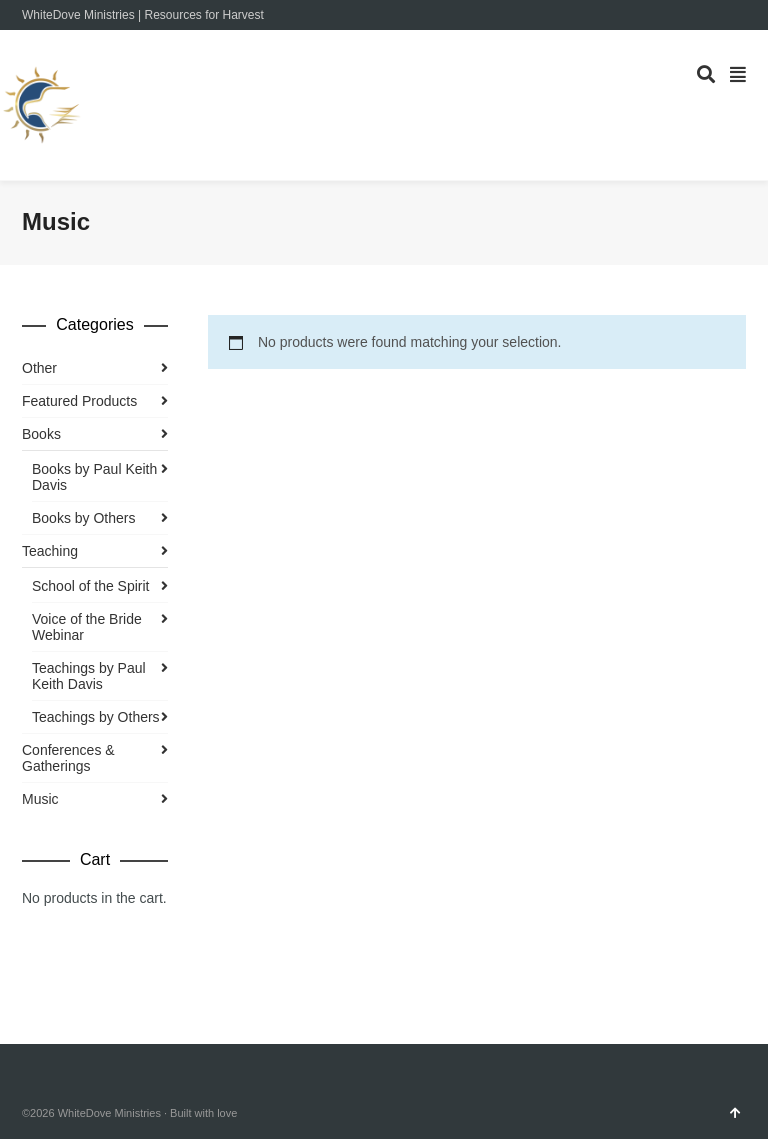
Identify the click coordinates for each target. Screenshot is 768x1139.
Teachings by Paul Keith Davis (89, 676)
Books (41, 434)
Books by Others (84, 518)
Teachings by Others (96, 717)
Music (40, 799)
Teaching (50, 551)
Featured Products (79, 401)
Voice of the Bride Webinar (87, 627)
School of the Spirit (91, 586)
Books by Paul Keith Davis (94, 477)
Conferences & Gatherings (68, 758)
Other (39, 368)
